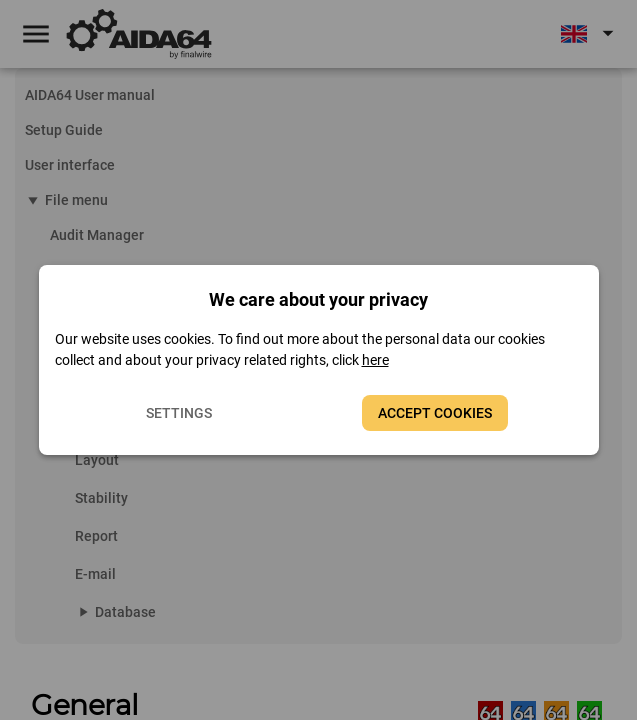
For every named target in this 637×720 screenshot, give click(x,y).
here (375, 360)
